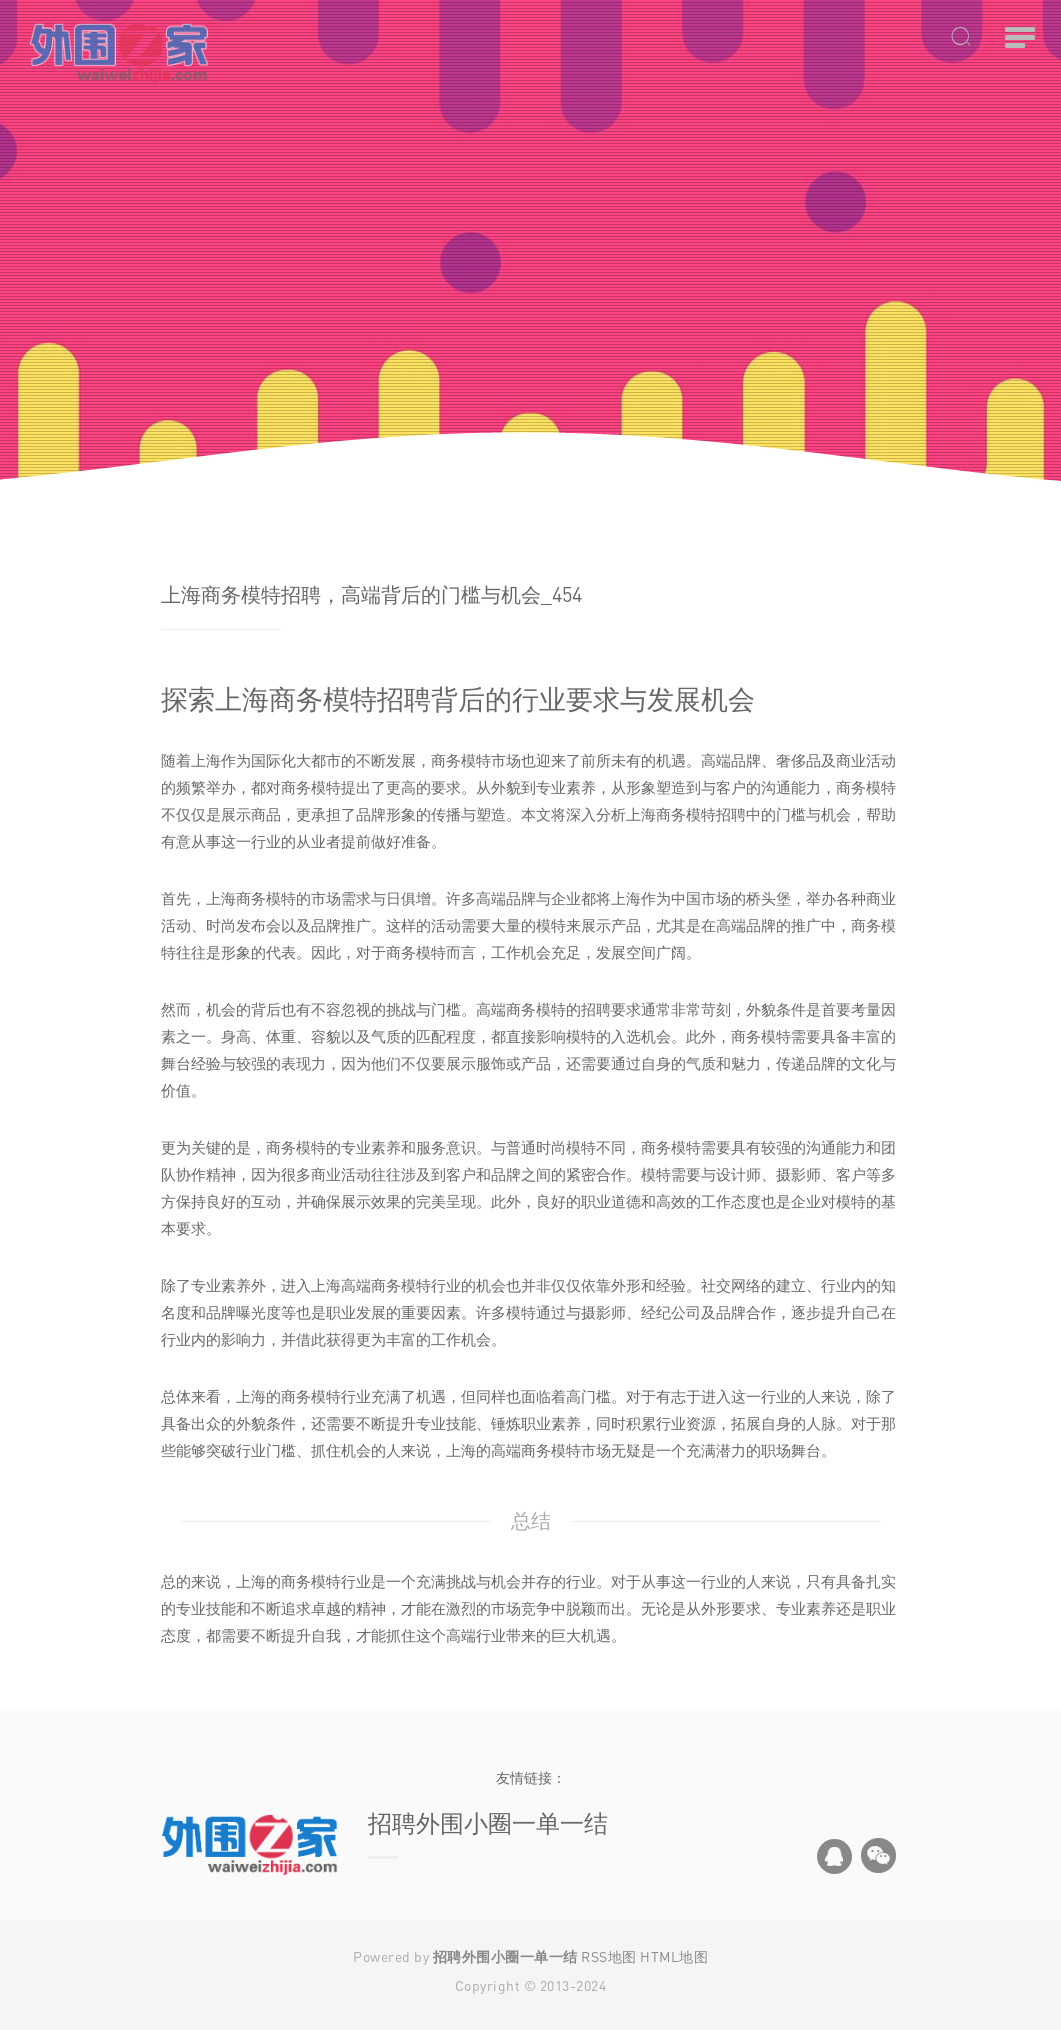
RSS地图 (609, 1956)
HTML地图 (674, 1956)
